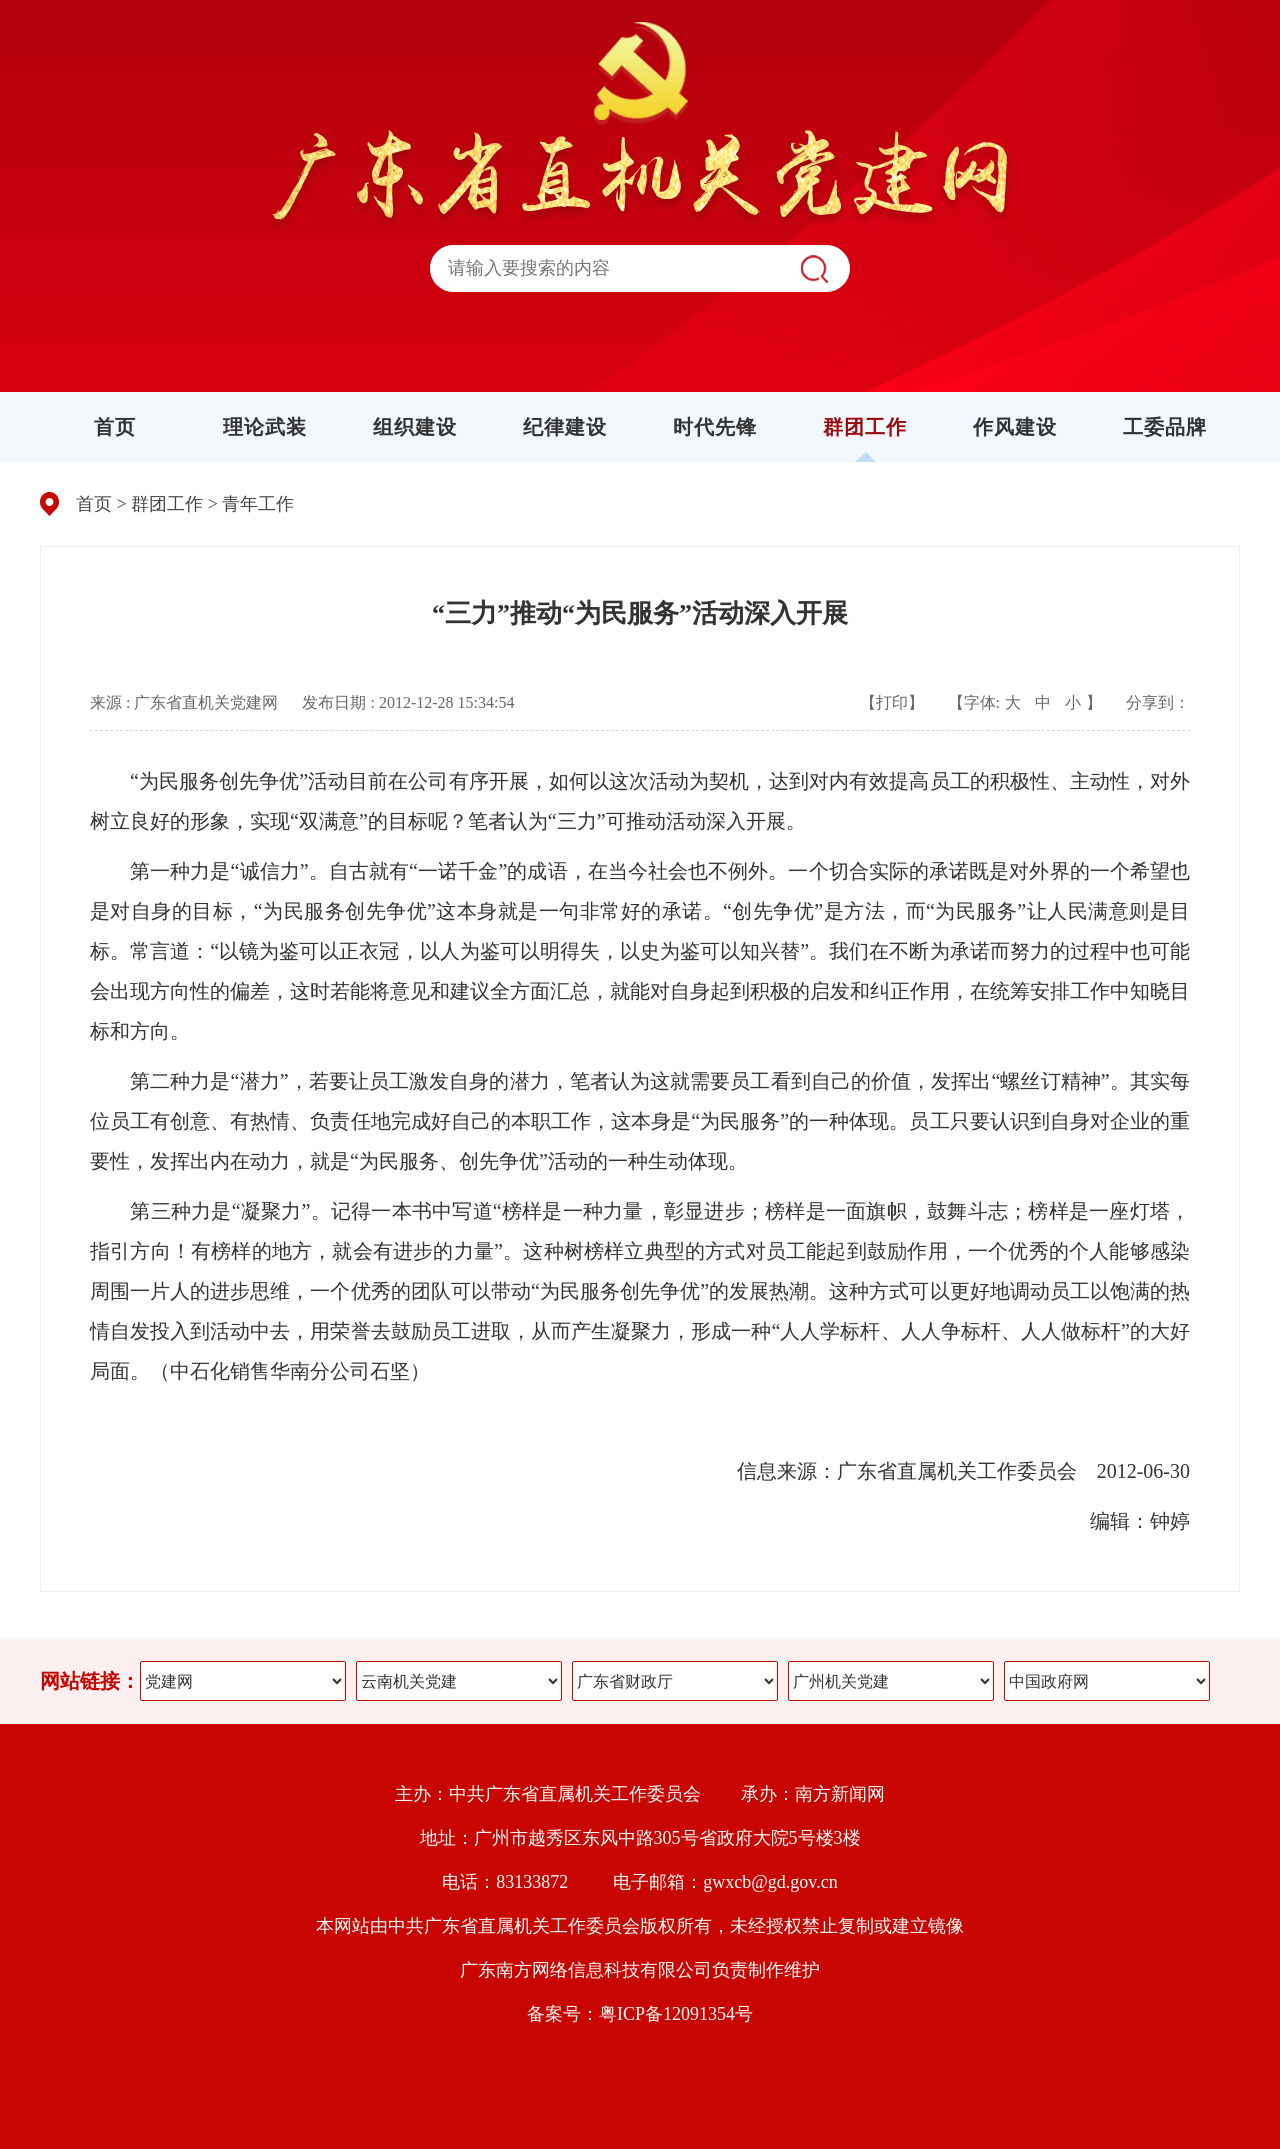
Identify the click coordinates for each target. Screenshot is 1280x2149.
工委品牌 (1165, 427)
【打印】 (892, 702)
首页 (115, 427)
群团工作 (865, 427)
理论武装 (265, 427)
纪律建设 (565, 427)
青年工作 (258, 504)
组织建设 (415, 427)
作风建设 (1015, 427)
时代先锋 (715, 427)
